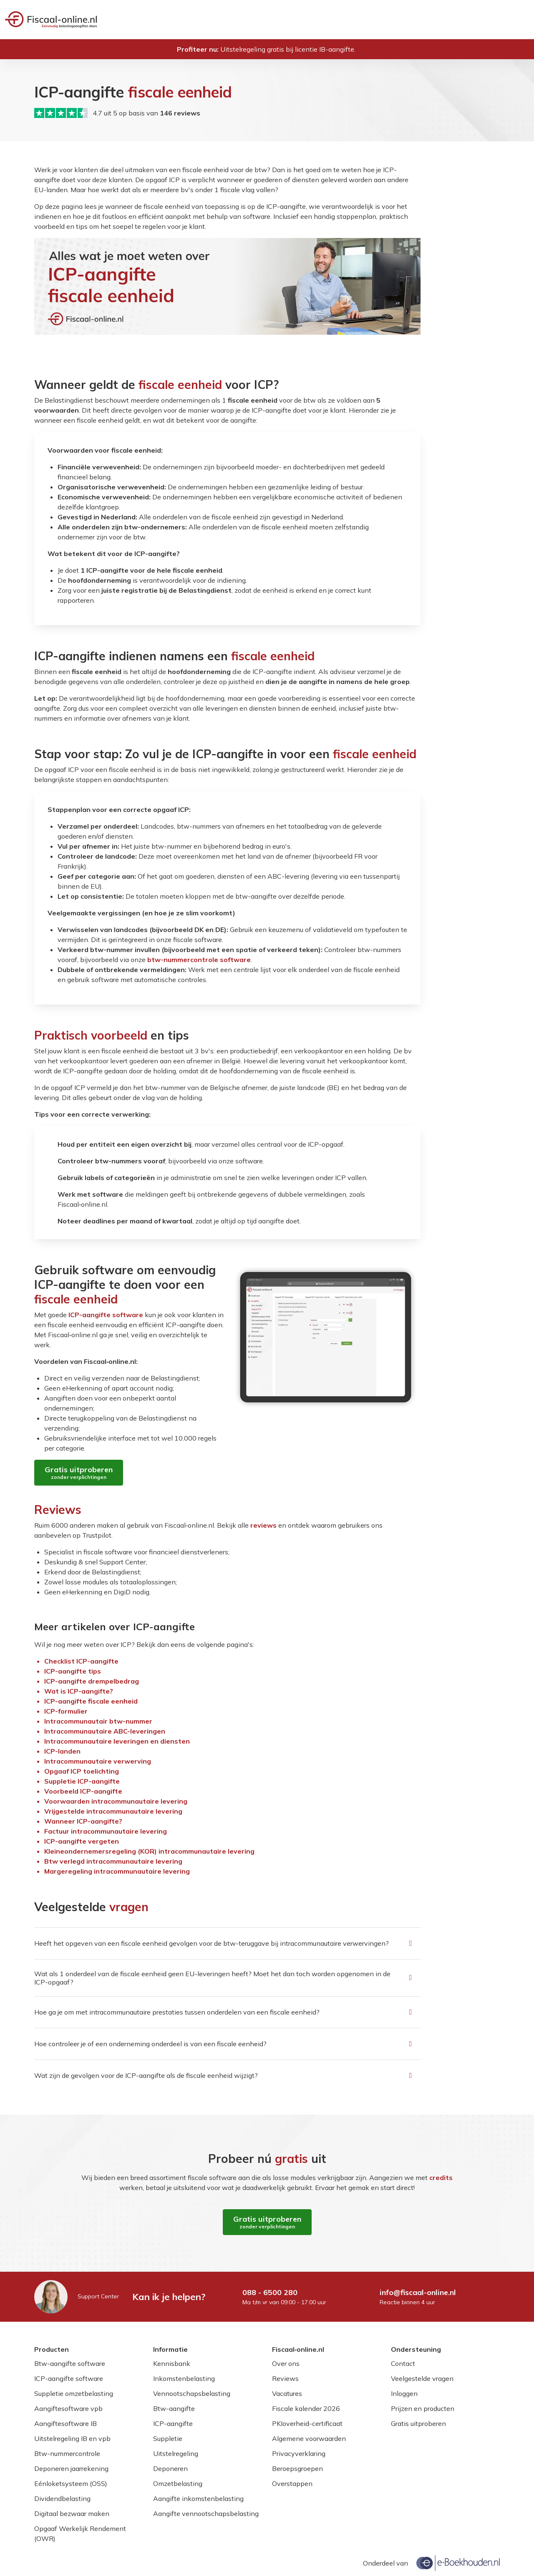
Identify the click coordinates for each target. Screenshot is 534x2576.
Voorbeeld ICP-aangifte (83, 1791)
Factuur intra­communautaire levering (105, 1831)
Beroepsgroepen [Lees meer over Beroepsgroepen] (297, 2468)
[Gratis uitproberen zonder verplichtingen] (78, 1473)
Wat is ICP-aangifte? (78, 1691)
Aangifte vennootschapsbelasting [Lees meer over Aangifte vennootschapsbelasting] (206, 2513)
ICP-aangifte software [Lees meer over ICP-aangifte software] (68, 2378)
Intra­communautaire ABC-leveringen (104, 1731)
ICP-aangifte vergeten (81, 1841)
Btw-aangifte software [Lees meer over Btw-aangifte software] (69, 2363)
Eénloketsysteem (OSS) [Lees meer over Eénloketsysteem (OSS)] (70, 2483)
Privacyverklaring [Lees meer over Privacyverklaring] (298, 2453)
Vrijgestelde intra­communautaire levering (113, 1811)
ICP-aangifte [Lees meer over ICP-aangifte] (173, 2423)
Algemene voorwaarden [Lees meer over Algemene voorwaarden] (309, 2438)
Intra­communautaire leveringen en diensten (117, 1741)
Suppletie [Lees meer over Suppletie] (167, 2438)
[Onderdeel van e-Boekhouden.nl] (458, 2563)
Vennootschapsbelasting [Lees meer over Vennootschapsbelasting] (191, 2393)
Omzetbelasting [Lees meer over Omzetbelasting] (177, 2483)
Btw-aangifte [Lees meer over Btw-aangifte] (174, 2408)
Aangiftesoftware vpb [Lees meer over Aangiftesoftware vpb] (68, 2408)
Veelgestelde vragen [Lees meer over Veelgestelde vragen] (422, 2378)
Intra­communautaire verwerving (97, 1761)
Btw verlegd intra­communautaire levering (113, 1861)
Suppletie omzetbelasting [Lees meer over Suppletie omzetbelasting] (73, 2393)
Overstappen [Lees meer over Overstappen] (292, 2483)
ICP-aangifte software (105, 1315)
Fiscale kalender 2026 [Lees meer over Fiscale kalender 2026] (306, 2408)
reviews (263, 1525)
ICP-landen (62, 1751)
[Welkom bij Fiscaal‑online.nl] (51, 19)
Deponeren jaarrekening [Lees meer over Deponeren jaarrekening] (71, 2468)
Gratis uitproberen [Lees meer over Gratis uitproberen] (418, 2423)
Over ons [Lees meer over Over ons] (286, 2363)
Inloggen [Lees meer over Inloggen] (404, 2393)
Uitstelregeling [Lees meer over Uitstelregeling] (175, 2453)
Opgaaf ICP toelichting (81, 1771)
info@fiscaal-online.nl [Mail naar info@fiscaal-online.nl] (418, 2292)
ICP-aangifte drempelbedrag (91, 1681)
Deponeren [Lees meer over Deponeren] (170, 2468)
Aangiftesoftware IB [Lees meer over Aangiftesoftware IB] (65, 2423)
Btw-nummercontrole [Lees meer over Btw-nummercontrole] (67, 2453)
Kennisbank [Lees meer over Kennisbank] (171, 2363)
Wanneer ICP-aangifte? (83, 1821)
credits (441, 2177)
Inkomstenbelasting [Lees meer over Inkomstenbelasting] (184, 2378)
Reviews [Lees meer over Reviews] (285, 2378)
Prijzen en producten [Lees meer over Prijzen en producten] (422, 2408)
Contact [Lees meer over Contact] (403, 2363)
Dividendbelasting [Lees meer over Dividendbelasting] (62, 2498)
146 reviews (180, 113)
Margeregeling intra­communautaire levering (117, 1871)
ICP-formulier (66, 1711)
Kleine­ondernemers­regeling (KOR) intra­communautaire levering (149, 1851)
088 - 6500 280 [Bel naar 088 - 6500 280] (269, 2292)
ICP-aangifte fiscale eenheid (91, 1701)
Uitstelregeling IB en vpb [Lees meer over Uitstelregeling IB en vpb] (72, 2438)
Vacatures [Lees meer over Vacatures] (287, 2393)
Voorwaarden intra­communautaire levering (115, 1801)
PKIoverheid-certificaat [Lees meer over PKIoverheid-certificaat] (307, 2423)
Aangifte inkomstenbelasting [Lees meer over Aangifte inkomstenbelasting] (198, 2498)
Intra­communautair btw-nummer (98, 1721)
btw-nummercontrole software (199, 959)
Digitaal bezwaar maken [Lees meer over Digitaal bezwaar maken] (71, 2513)
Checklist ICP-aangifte (81, 1661)
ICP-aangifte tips (72, 1671)
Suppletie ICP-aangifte (82, 1781)
